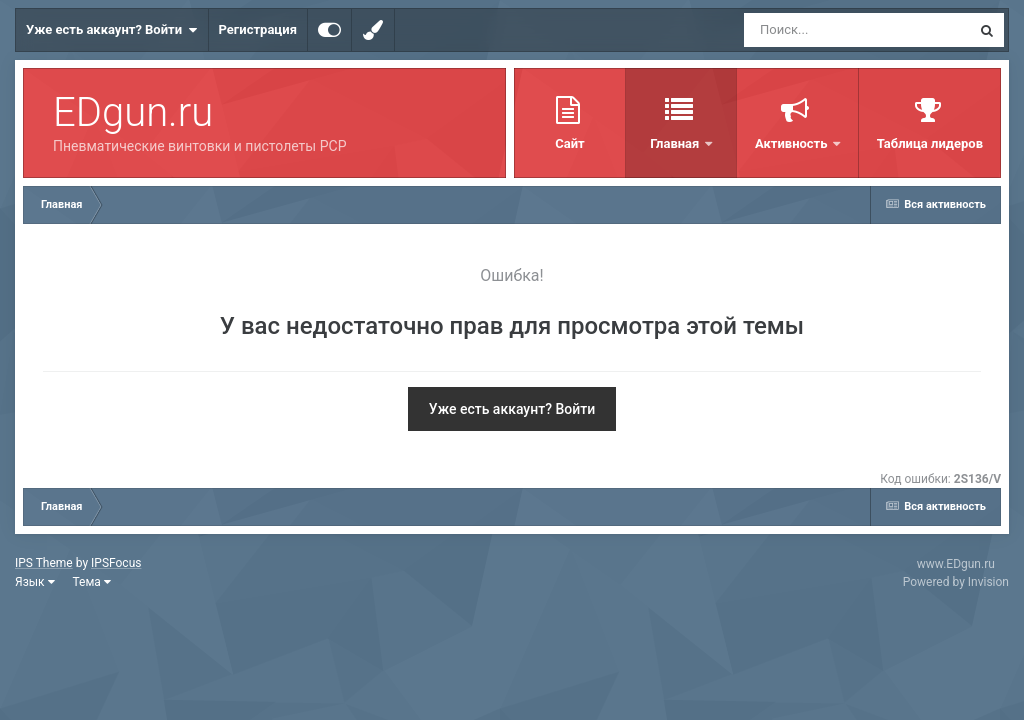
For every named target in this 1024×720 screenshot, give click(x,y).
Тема (92, 582)
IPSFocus (116, 563)
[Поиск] (820, 30)
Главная (676, 143)
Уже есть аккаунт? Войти (112, 30)
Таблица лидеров (930, 143)
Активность (793, 143)
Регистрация (258, 29)
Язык (35, 582)
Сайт (569, 143)
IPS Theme (44, 563)
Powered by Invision (956, 582)
